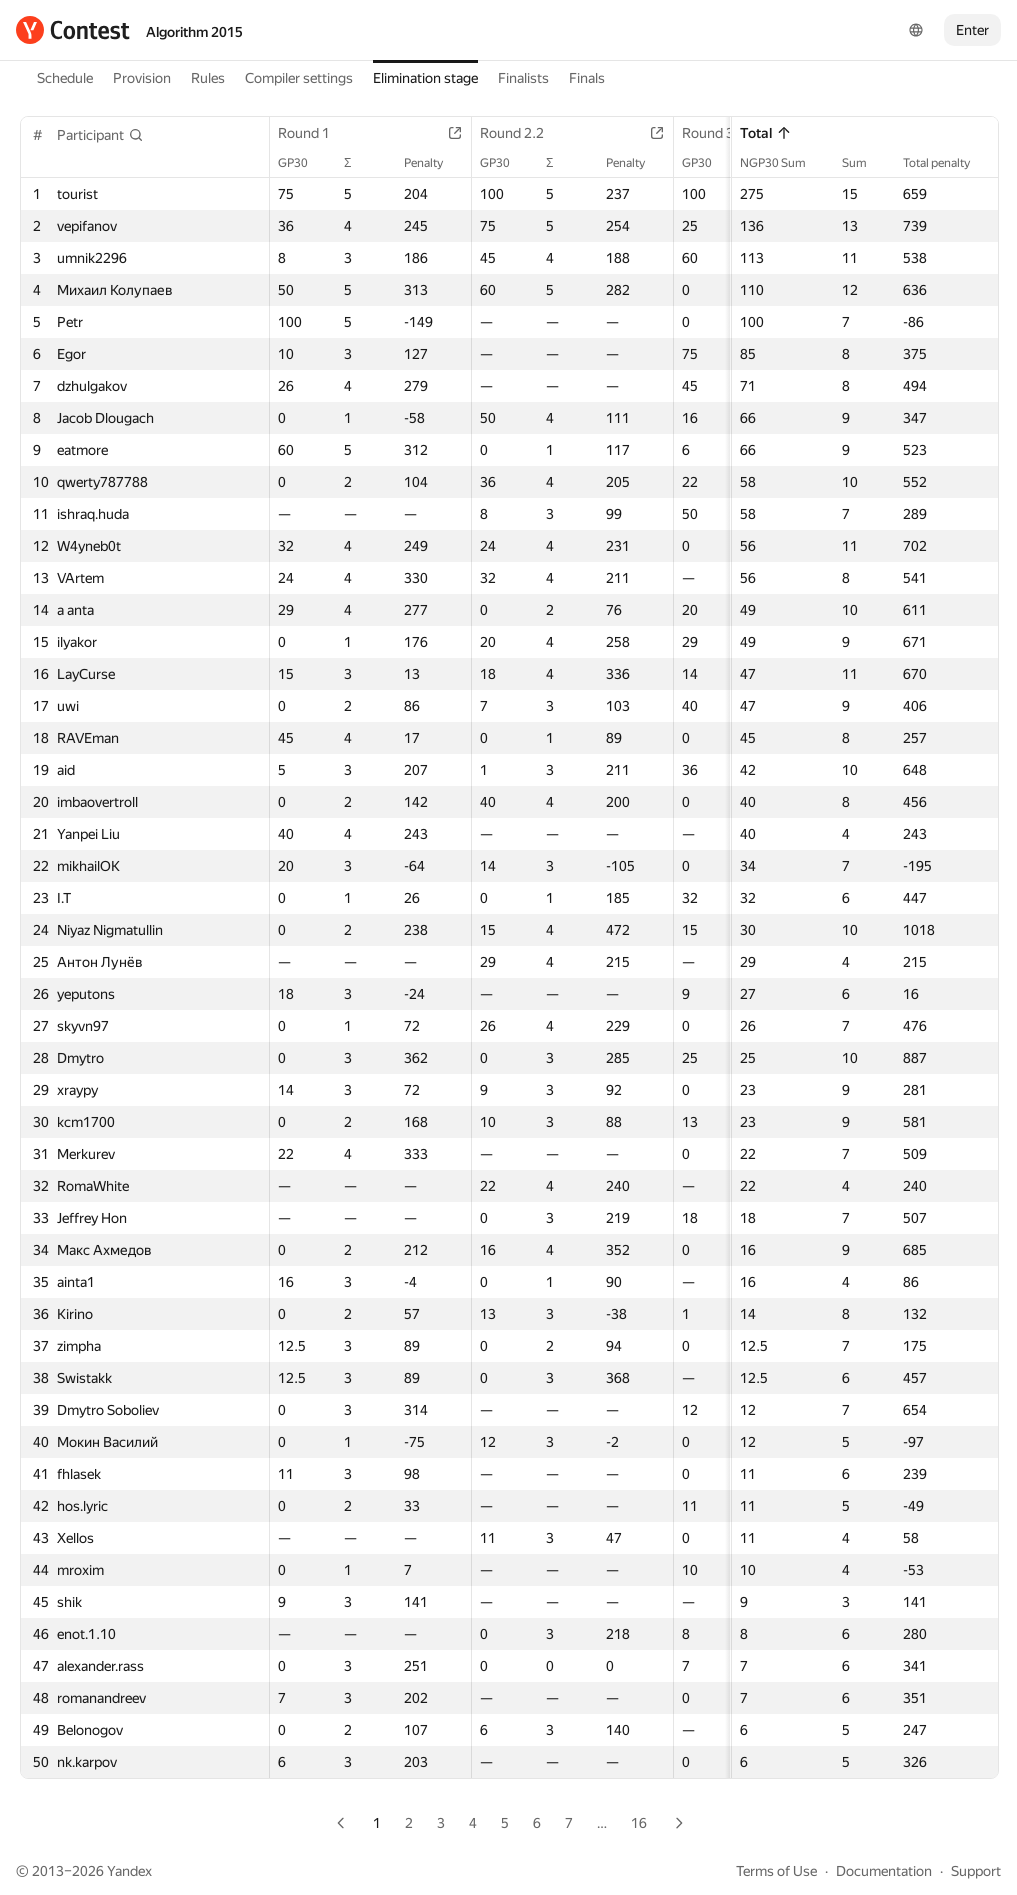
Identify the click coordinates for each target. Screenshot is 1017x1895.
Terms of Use (776, 1871)
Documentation (884, 1871)
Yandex (129, 1871)
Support (976, 1871)
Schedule (65, 78)
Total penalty (946, 163)
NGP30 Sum (783, 163)
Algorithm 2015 (194, 32)
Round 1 (314, 133)
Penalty (433, 163)
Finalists (523, 78)
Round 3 (718, 133)
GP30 (303, 163)
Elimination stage (425, 78)
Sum (864, 163)
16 (639, 1823)
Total (766, 133)
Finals (587, 78)
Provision (142, 78)
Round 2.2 (522, 133)
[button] (100, 135)
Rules (208, 78)
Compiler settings (299, 78)
